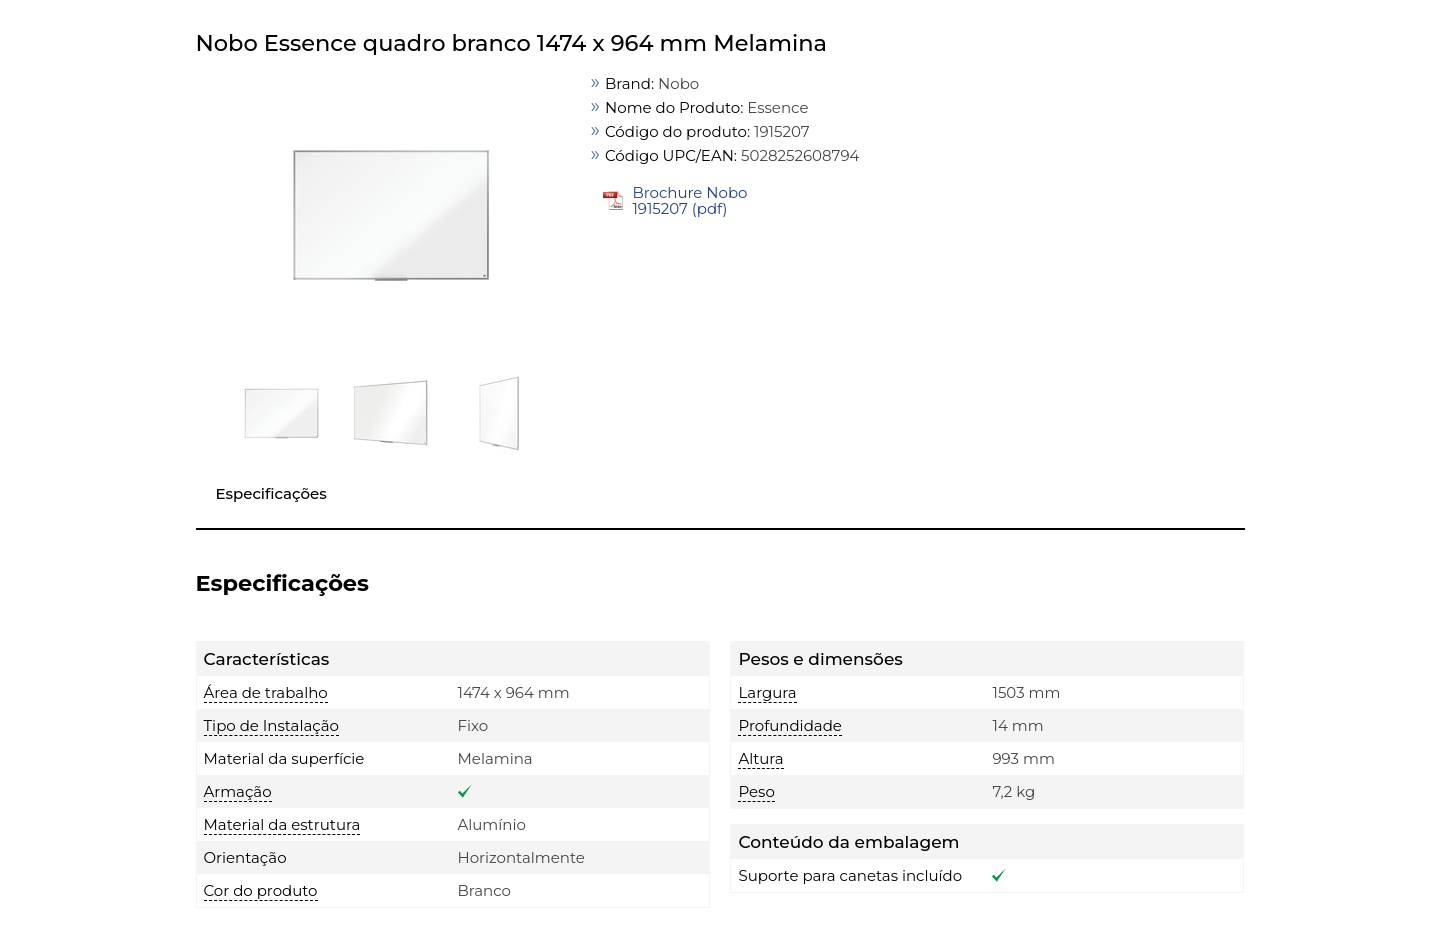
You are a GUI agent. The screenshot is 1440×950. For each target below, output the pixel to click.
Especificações (271, 493)
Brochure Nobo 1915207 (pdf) (689, 200)
